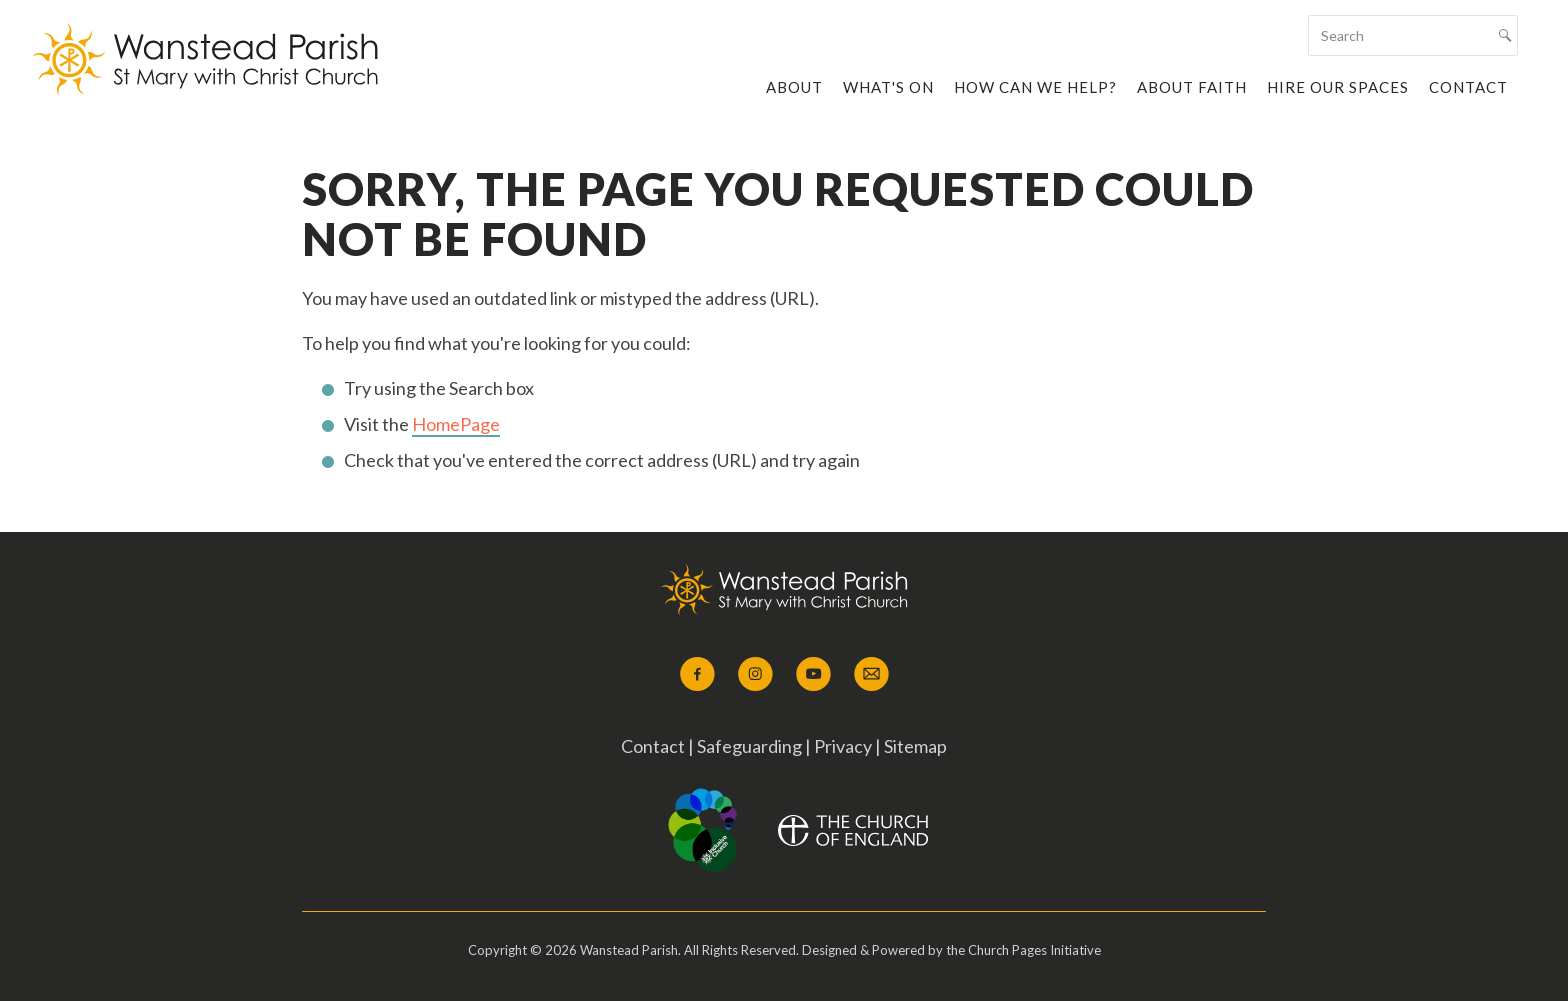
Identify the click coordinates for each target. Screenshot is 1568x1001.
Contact (1468, 87)
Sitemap (915, 746)
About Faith (1192, 87)
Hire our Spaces (1338, 87)
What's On (888, 87)
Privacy (843, 746)
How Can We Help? (1035, 87)
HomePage (456, 424)
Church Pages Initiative (1034, 950)
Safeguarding (751, 746)
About (794, 87)
